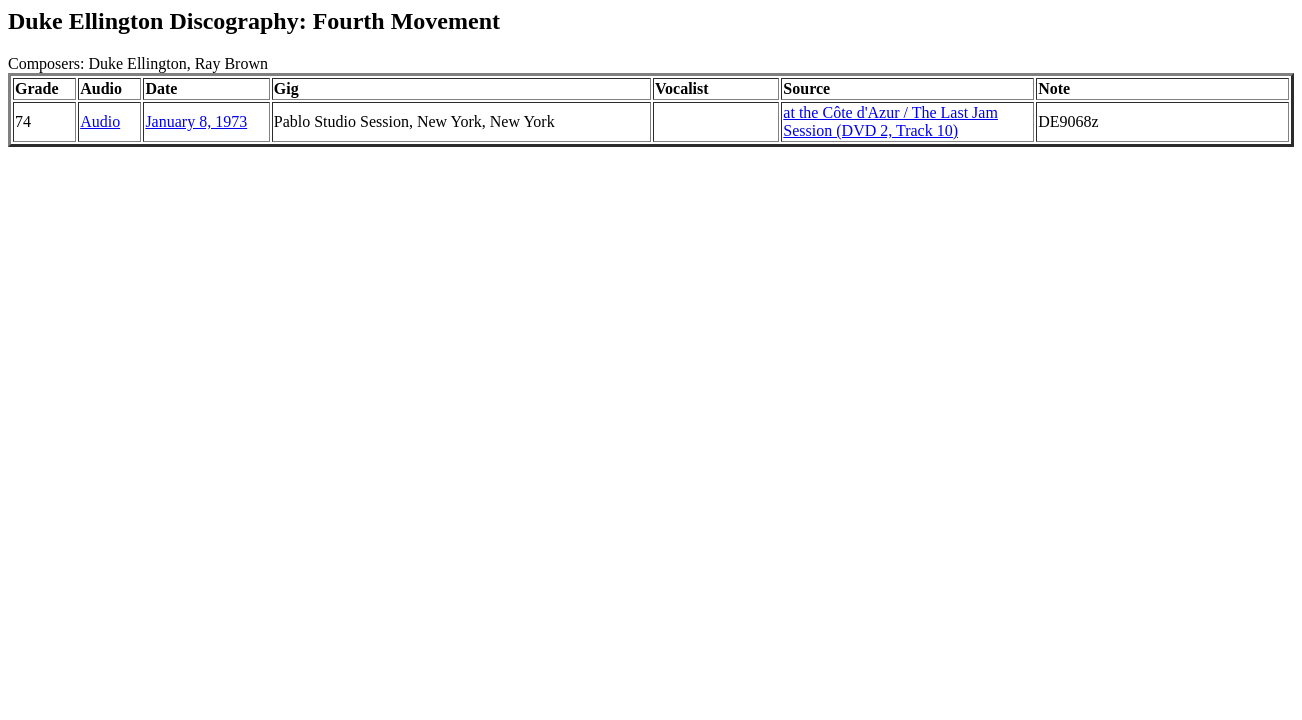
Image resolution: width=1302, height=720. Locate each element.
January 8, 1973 (196, 121)
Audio (100, 121)
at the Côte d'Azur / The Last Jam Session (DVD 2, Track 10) (890, 121)
